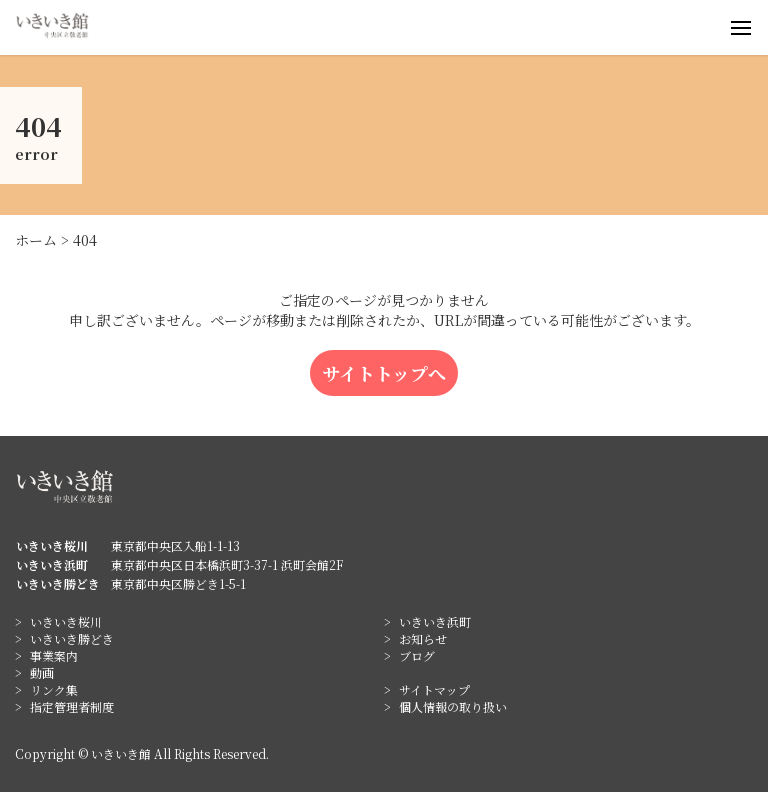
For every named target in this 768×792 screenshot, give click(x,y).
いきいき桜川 (66, 621)
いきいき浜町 (435, 621)
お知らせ (423, 638)
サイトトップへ (384, 373)
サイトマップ (434, 689)
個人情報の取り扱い (453, 706)
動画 (42, 672)
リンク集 (54, 689)
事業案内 (54, 655)
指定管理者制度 (72, 706)
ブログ (417, 655)
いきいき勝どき (72, 638)
